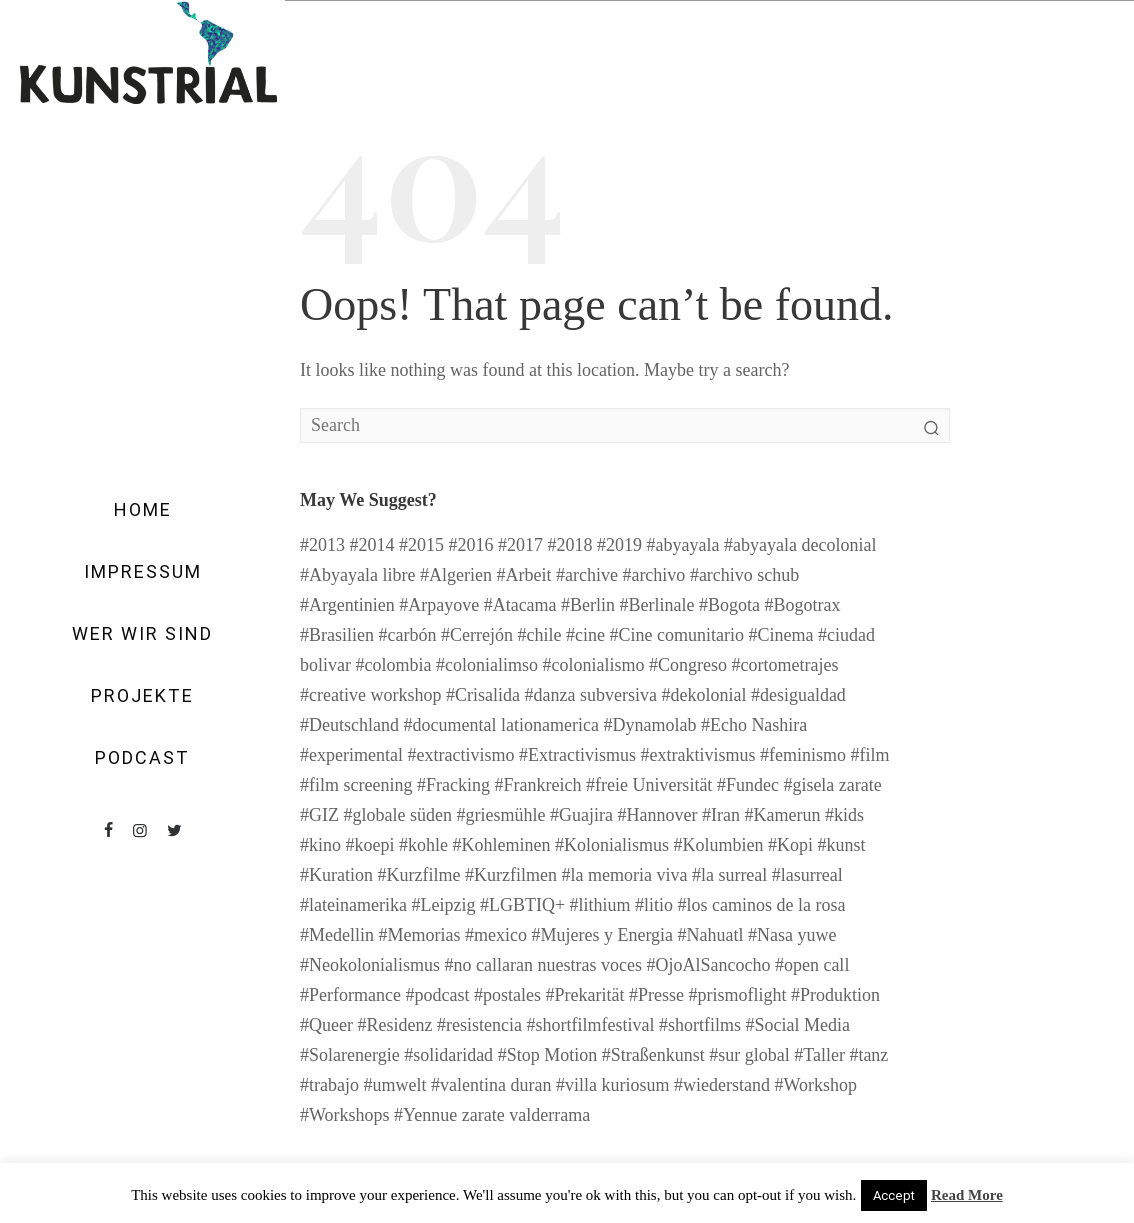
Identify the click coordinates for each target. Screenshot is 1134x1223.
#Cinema (780, 635)
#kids (844, 815)
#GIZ (319, 815)
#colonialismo (593, 665)
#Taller (819, 1055)
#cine (585, 635)
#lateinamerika (353, 905)
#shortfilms (700, 1025)
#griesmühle (500, 815)
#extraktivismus (697, 755)
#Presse (656, 995)
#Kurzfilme (418, 875)
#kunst (842, 845)
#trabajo (329, 1085)
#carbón (408, 635)
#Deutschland (349, 725)
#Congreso (688, 665)
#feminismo (803, 755)
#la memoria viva (624, 875)
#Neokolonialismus (370, 965)
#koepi (370, 845)
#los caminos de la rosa (762, 905)
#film (869, 755)
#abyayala (683, 545)
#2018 (570, 545)
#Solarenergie (350, 1055)
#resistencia (479, 1025)
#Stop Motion (548, 1055)
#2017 (520, 545)
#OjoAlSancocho (708, 965)
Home (143, 510)
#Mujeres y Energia (602, 935)
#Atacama (520, 605)
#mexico (496, 935)
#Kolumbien (719, 845)
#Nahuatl (711, 935)
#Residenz (394, 1025)
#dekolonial (703, 695)
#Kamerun (782, 815)
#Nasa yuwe (792, 935)
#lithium (600, 905)
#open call (812, 965)
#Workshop (815, 1085)
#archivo (653, 575)
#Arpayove (439, 605)
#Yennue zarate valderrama (492, 1115)
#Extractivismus (577, 755)
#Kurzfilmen (511, 875)
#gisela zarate (832, 785)
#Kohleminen (502, 845)
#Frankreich (537, 785)
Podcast (142, 758)
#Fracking (453, 785)
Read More (967, 1195)
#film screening (356, 785)
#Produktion (835, 995)
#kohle (423, 845)
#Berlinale (657, 605)
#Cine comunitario (676, 635)
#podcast (437, 995)
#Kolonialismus (612, 845)
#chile (539, 635)
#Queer (326, 1025)
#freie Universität (649, 785)
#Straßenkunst (653, 1055)
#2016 (471, 545)
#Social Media (797, 1025)
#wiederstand (722, 1085)
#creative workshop (370, 695)
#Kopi (790, 845)
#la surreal (729, 875)
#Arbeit (523, 575)
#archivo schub (744, 575)
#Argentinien (347, 605)
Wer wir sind (142, 634)
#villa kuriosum (613, 1085)
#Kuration (336, 875)
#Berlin (588, 605)
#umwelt (394, 1085)
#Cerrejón (477, 635)
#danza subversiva (590, 695)
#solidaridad (448, 1055)
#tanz (868, 1055)
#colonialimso (487, 665)
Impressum (143, 572)
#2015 (421, 545)
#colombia (394, 665)
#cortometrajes (784, 665)
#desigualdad (798, 695)
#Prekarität (584, 995)
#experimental (351, 755)
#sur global (749, 1055)
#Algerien (456, 575)
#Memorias (420, 935)
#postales (507, 995)
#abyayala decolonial (800, 545)
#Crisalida (483, 695)
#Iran (721, 815)
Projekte (142, 696)
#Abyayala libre (357, 575)
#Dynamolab (649, 725)
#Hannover (657, 815)
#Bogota (729, 605)
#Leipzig (443, 905)
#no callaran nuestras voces (543, 965)
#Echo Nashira (754, 725)
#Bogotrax (803, 605)
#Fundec (748, 785)
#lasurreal (807, 875)
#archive (587, 575)
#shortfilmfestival (590, 1025)
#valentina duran (491, 1085)
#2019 (619, 545)
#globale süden (398, 815)
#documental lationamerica (500, 725)
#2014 (372, 545)
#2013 (322, 545)
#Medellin (337, 935)
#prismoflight (737, 995)
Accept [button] (894, 1195)
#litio (654, 905)
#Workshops (345, 1115)
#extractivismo (460, 755)
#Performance (350, 995)
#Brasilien (337, 635)
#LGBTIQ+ (522, 905)
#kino (320, 845)
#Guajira (581, 815)
